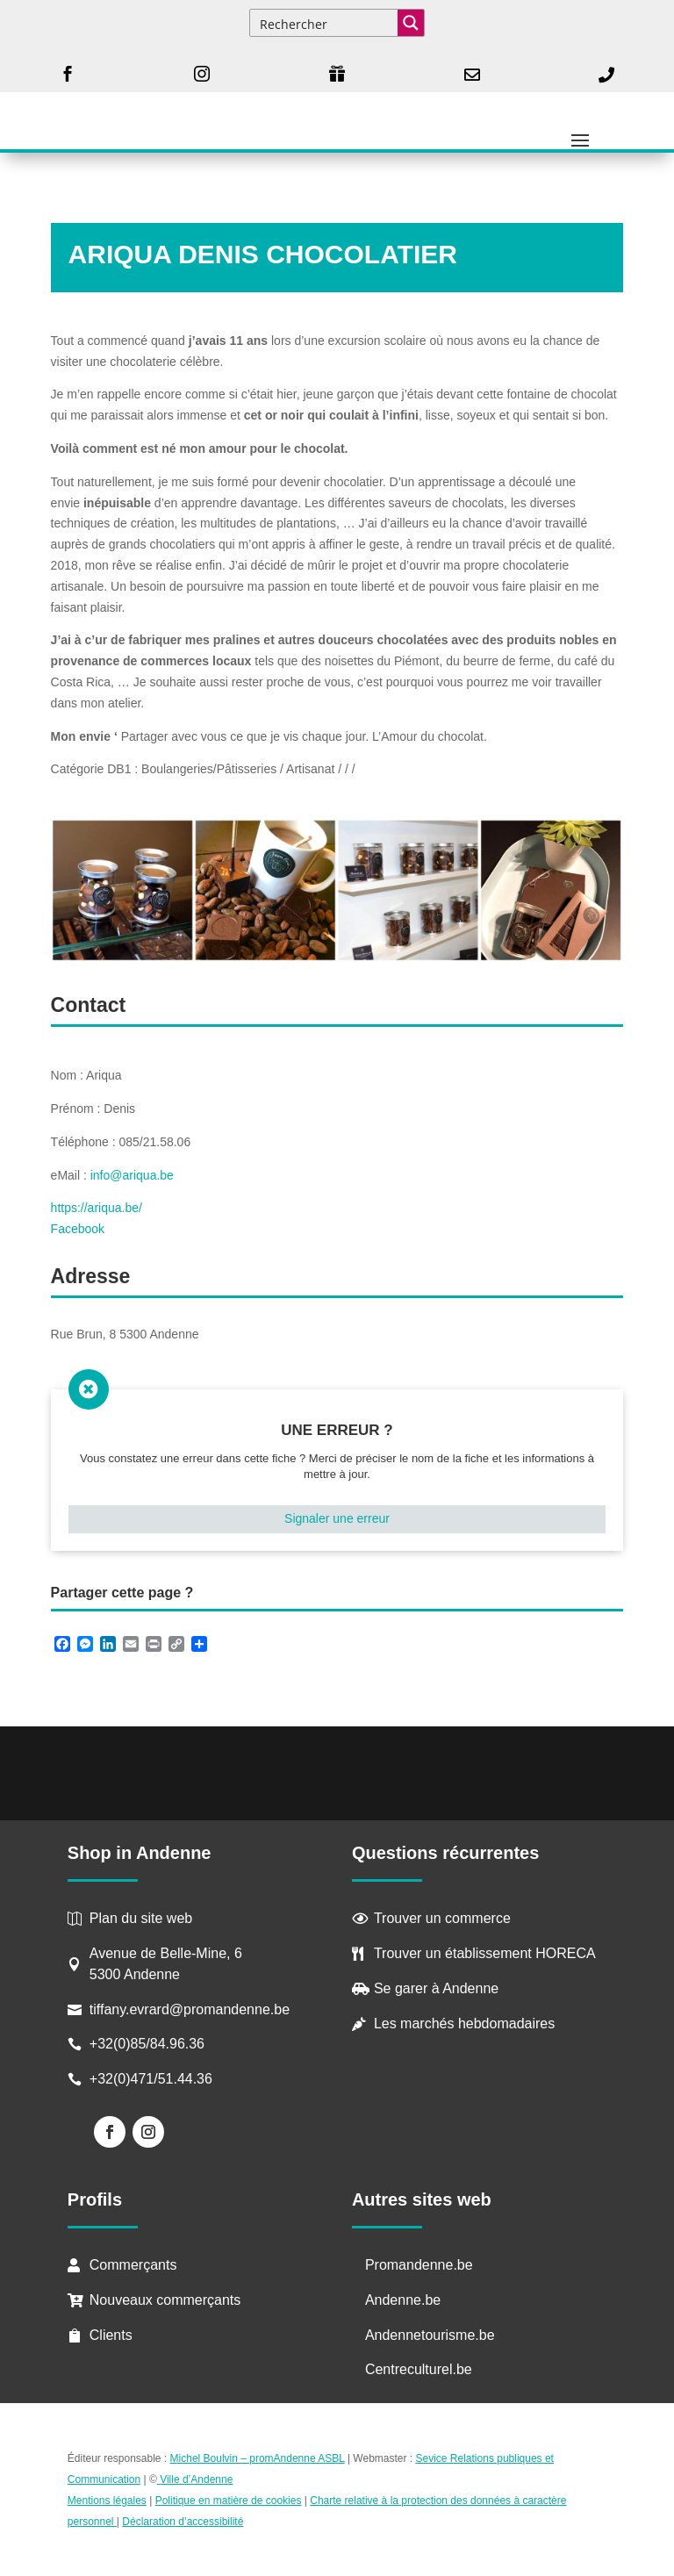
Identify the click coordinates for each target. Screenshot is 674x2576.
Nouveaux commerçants (165, 2300)
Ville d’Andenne (195, 2479)
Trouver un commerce (442, 1918)
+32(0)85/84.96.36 (147, 2043)
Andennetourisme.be (430, 2335)
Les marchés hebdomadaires (464, 2023)
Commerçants (133, 2264)
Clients (111, 2335)
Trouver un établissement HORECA (485, 1953)
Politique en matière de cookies (228, 2500)
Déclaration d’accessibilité (182, 2521)
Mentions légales (107, 2500)
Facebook (77, 1229)
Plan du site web (141, 1918)
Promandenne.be (419, 2264)
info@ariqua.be (132, 1175)
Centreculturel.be (418, 2369)
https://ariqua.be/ (96, 1208)
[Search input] (325, 23)
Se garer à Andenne (436, 1988)
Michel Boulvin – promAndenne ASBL (257, 2458)
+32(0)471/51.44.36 (153, 2078)
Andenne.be (403, 2300)
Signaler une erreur (337, 1518)
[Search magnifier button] (411, 23)
